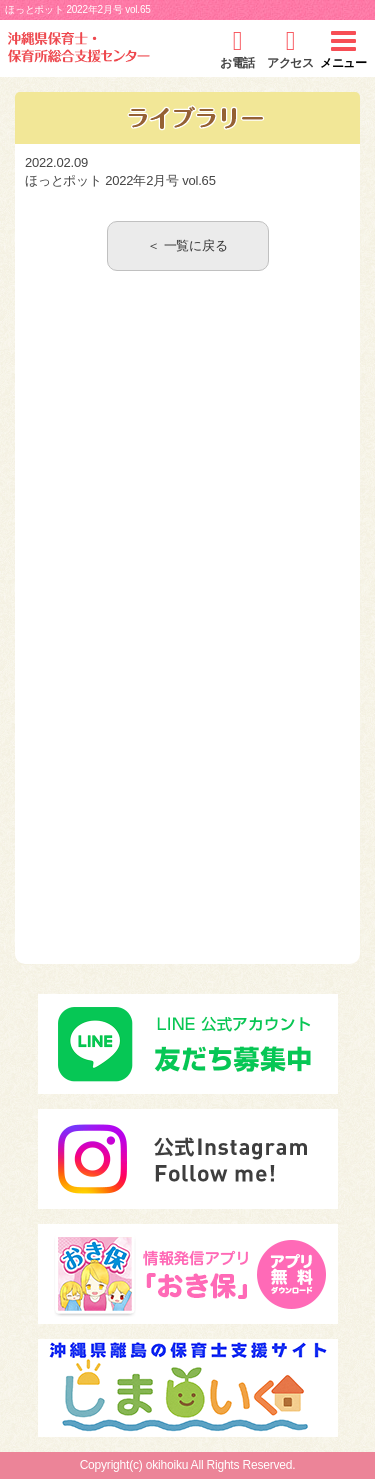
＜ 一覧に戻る (187, 245)
